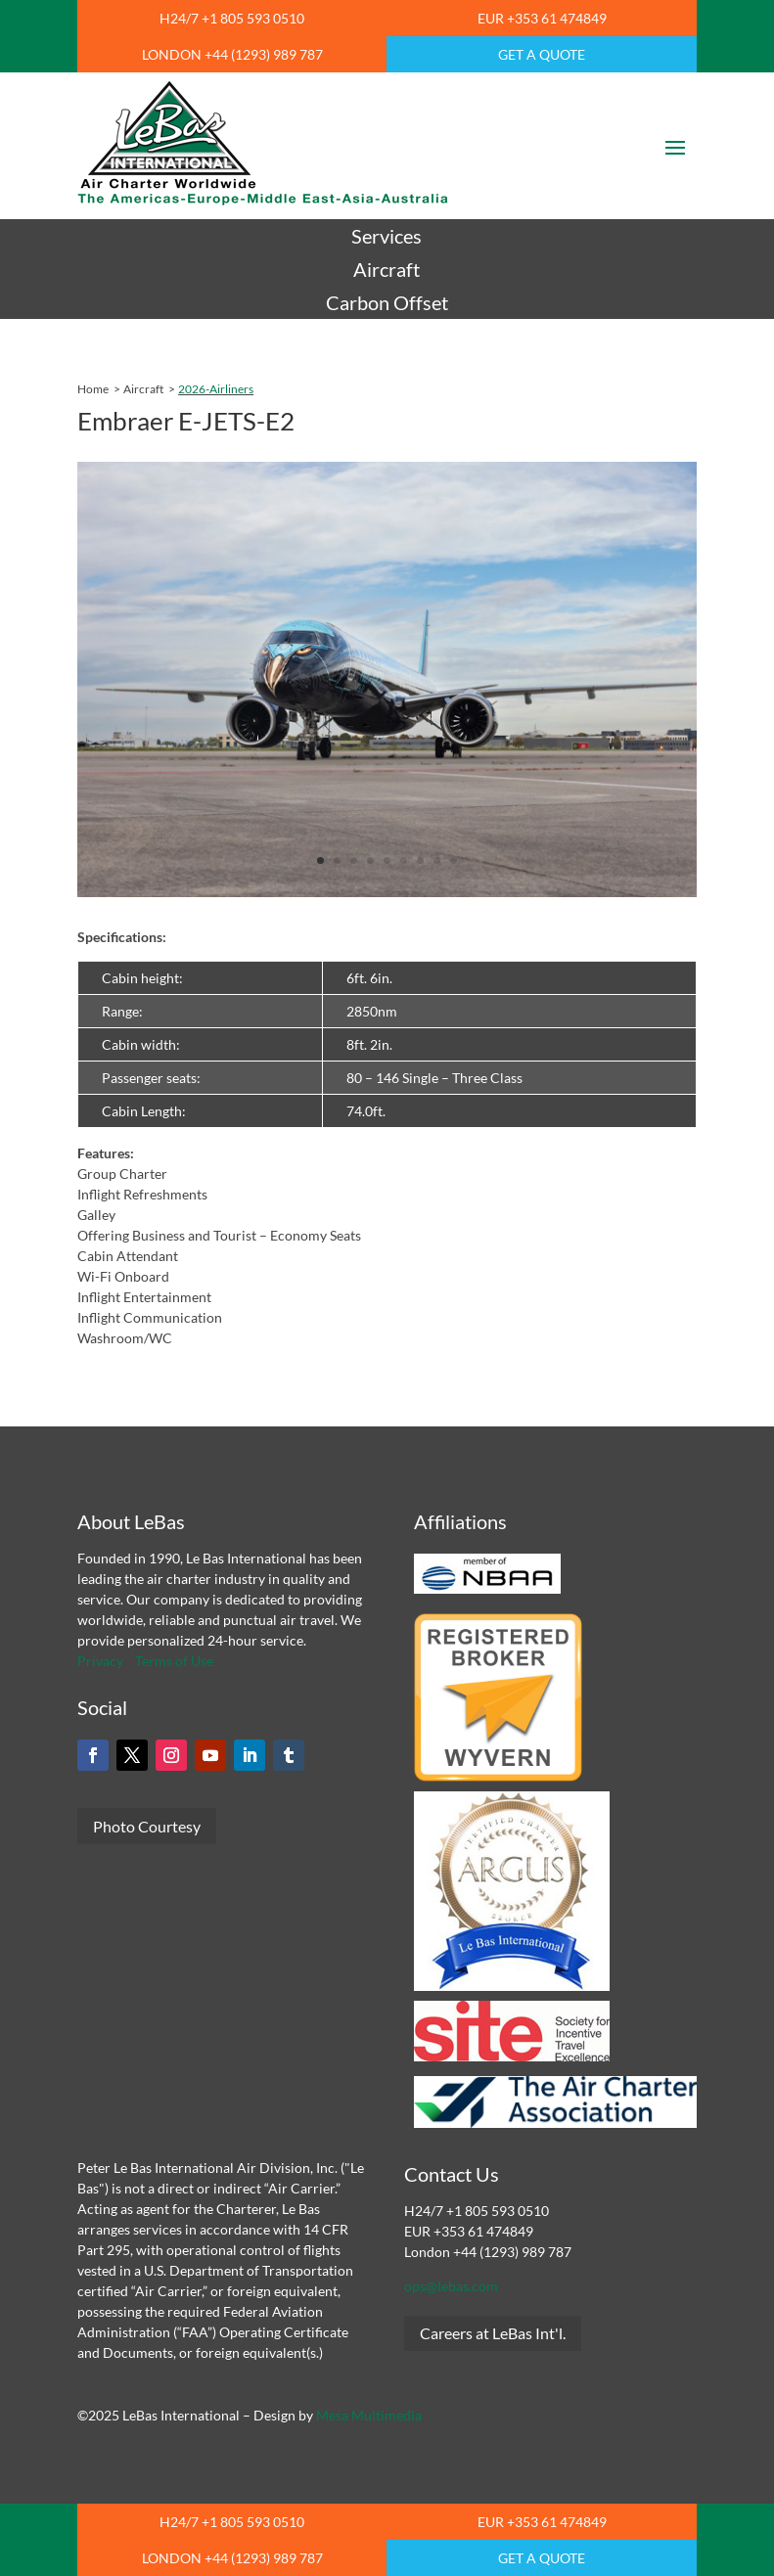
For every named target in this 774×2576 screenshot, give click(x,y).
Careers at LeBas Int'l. (493, 2333)
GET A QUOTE (541, 54)
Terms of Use (174, 1660)
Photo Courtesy (147, 1826)
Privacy (100, 1660)
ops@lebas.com (451, 2286)
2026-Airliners (215, 389)
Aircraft (143, 389)
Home (93, 389)
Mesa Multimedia (369, 2415)
